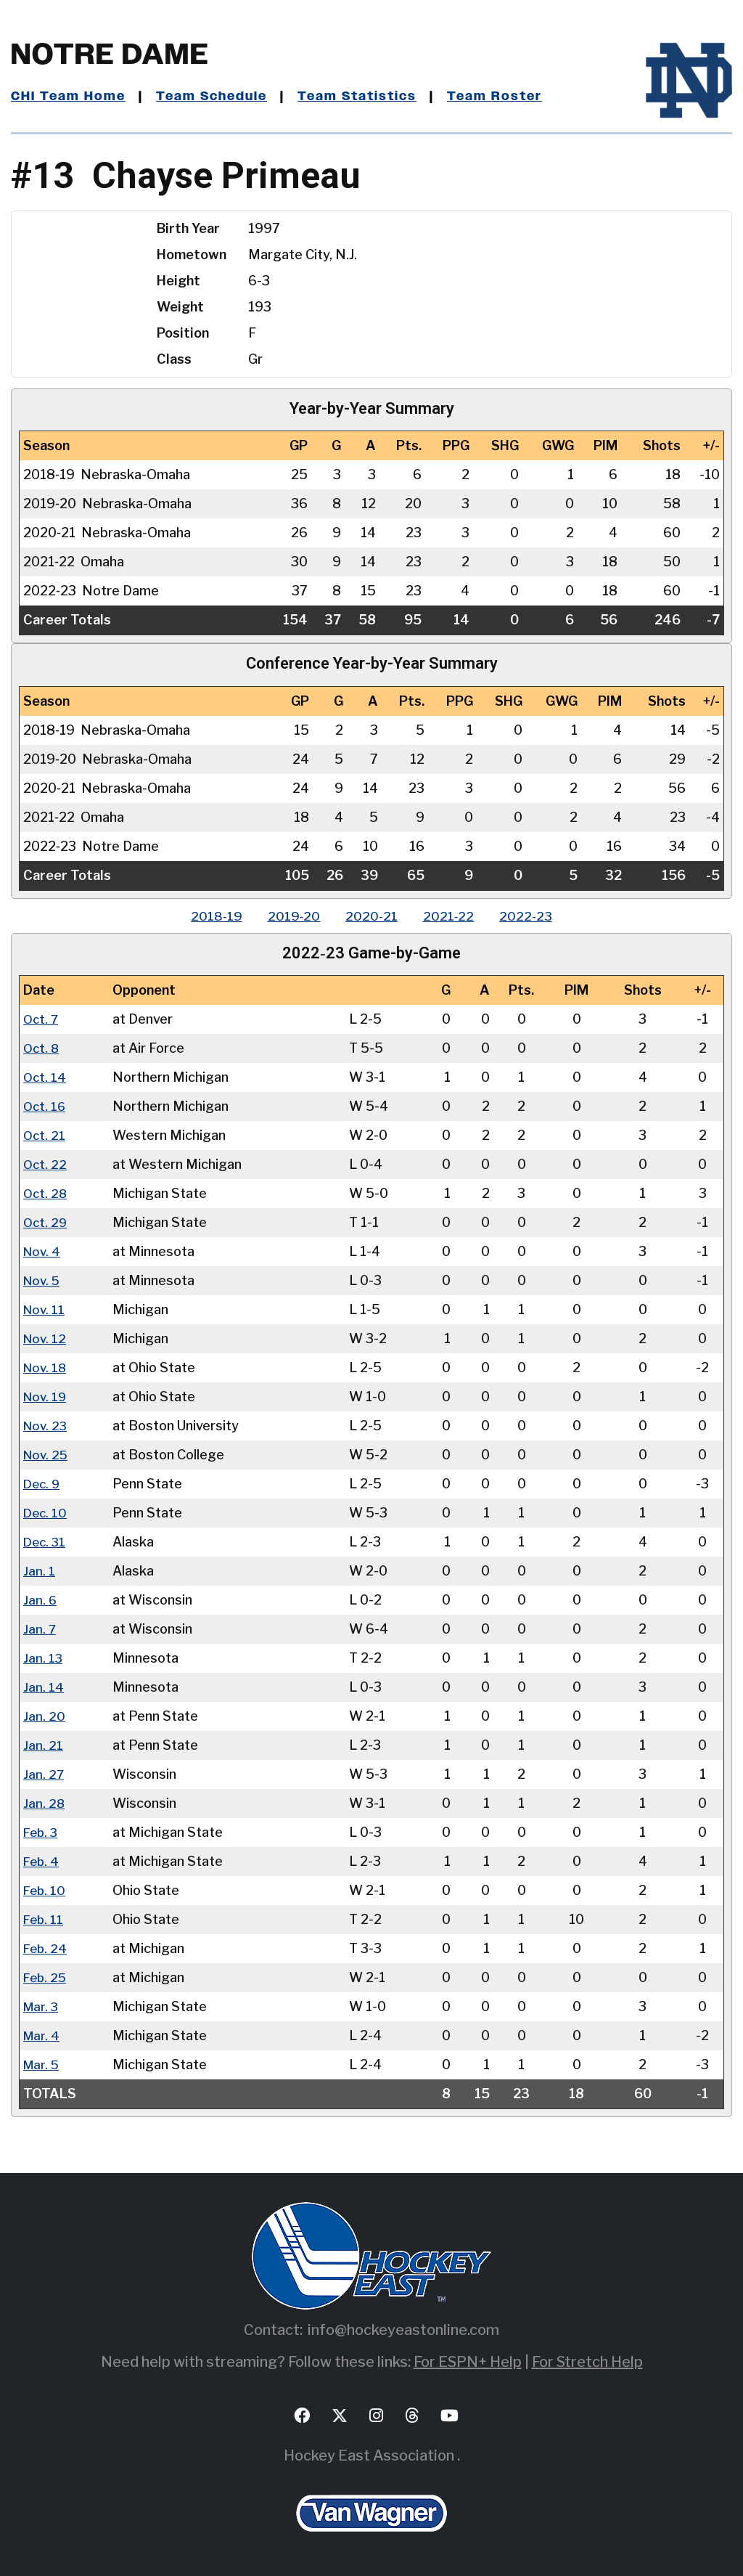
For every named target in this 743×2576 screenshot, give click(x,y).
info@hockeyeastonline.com (403, 2330)
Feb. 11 (44, 1919)
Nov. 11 (45, 1309)
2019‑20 (289, 916)
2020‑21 (371, 916)
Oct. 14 (45, 1077)
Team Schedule (215, 96)
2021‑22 (452, 916)
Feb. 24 (46, 1948)
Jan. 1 (39, 1570)
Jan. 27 (44, 1774)
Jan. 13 (43, 1658)
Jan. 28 (44, 1803)
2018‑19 (208, 916)
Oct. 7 (41, 1019)
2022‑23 (533, 916)
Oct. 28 (46, 1193)
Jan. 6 (40, 1599)
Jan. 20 (44, 1716)
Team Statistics (364, 96)
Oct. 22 (45, 1164)
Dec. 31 (45, 1541)
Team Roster (504, 96)
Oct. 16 (45, 1106)
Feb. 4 (42, 1861)
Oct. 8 (42, 1048)
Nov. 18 (46, 1367)
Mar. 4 (42, 2035)
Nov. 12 (45, 1338)
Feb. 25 (46, 1977)
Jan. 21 (43, 1745)
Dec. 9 (42, 1483)
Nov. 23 (46, 1425)
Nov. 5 (42, 1280)
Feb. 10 (45, 1890)
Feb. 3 (41, 1832)
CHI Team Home (69, 96)
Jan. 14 (43, 1687)
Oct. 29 (46, 1222)
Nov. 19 (46, 1396)
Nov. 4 (42, 1251)
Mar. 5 (42, 2064)
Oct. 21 (45, 1135)
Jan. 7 (40, 1629)
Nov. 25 (46, 1454)
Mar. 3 (41, 2006)
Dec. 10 (46, 1512)
